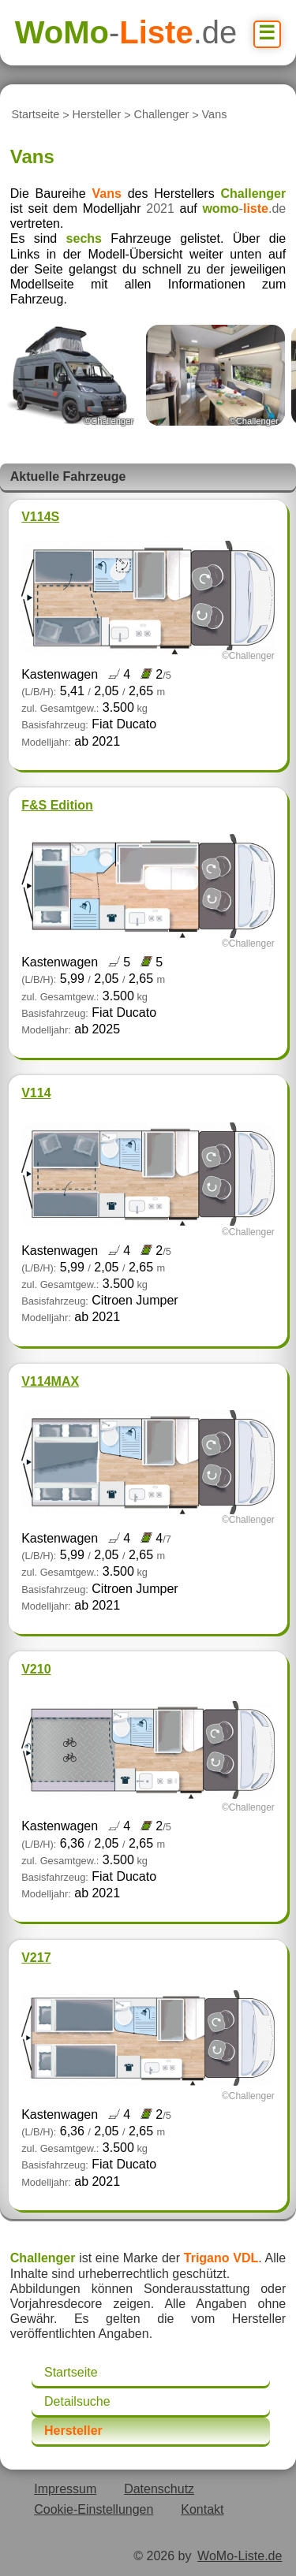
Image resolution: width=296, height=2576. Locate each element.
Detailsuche (77, 2401)
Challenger (161, 115)
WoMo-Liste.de (239, 2556)
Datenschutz (159, 2489)
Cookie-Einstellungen (93, 2509)
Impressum (65, 2489)
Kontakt (202, 2509)
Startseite (35, 115)
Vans (214, 115)
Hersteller (97, 115)
